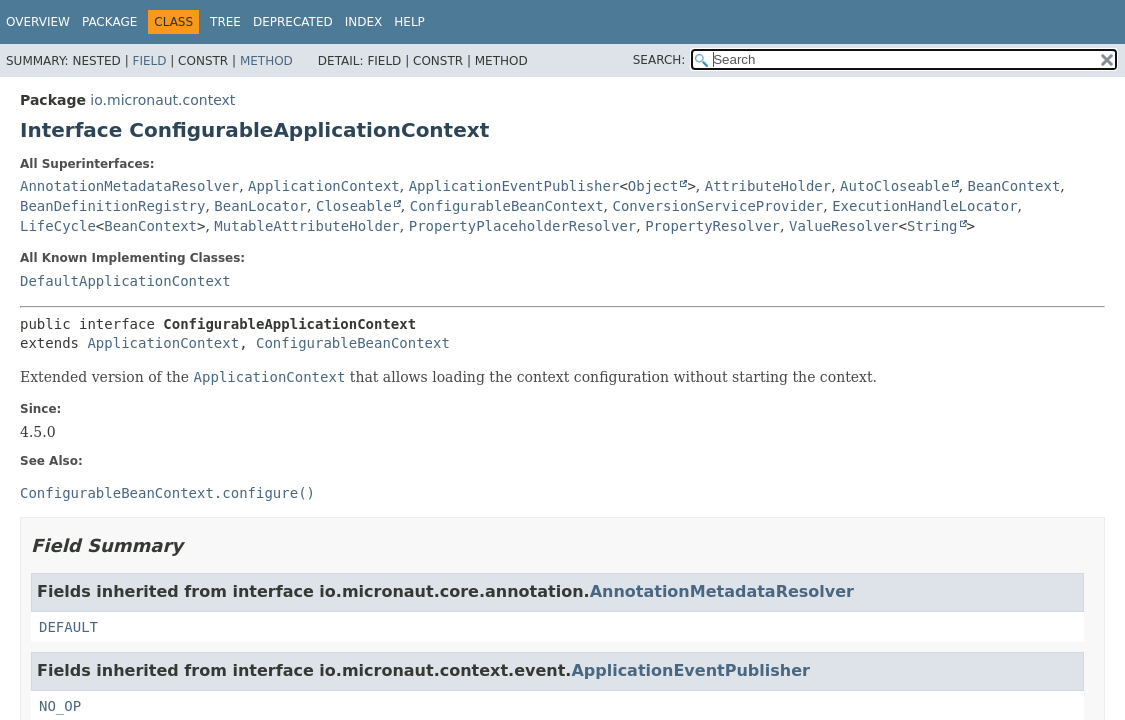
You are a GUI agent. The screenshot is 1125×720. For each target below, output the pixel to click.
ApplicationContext (324, 186)
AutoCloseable (895, 186)
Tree (225, 22)
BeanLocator (260, 206)
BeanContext (1014, 186)
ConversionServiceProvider (718, 206)
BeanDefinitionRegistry (112, 206)
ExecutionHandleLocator (924, 206)
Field (149, 61)
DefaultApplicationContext (125, 281)
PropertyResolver (712, 226)
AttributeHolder (768, 186)
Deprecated (293, 22)
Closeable (354, 206)
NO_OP (60, 706)
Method (266, 61)
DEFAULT (68, 627)
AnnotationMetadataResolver (129, 186)
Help (409, 22)
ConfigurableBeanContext (507, 206)
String (932, 226)
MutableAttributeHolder (306, 226)
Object (653, 186)
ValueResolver (844, 226)
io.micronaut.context (162, 100)
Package (109, 22)
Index (364, 22)
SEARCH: (659, 60)
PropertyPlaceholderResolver (523, 226)
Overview (38, 22)
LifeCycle (58, 226)
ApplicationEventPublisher (514, 186)
